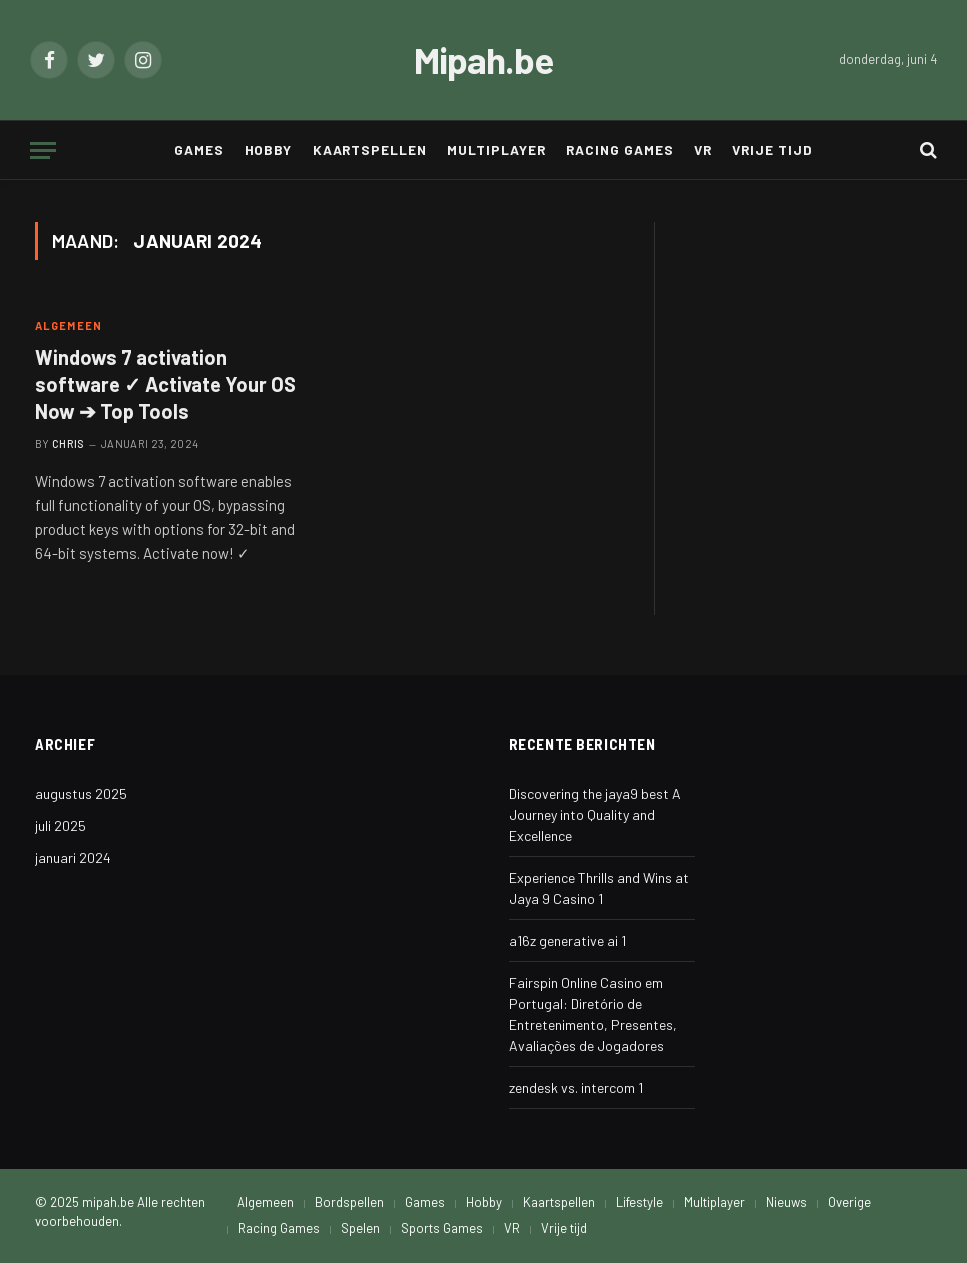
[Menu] (43, 150)
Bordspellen (349, 1202)
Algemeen (68, 325)
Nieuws (786, 1202)
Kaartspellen (370, 149)
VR (703, 149)
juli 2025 (60, 825)
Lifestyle (639, 1202)
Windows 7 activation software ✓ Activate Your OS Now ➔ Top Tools (165, 384)
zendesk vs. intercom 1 (576, 1087)
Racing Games (619, 149)
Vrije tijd (772, 149)
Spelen (360, 1228)
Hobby (269, 149)
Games (199, 149)
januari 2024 (73, 857)
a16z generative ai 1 (567, 940)
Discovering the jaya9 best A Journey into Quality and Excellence (595, 814)
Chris (68, 443)
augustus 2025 (81, 793)
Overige (849, 1202)
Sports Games (442, 1228)
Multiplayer (496, 149)
